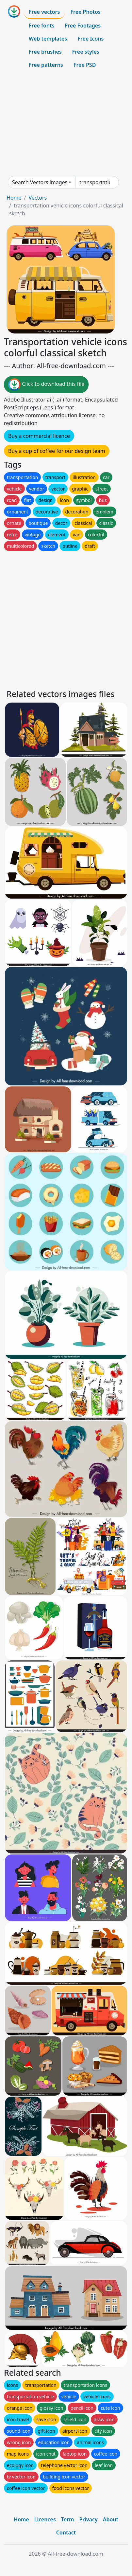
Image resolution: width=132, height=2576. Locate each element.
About (110, 2519)
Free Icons (90, 38)
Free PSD (85, 64)
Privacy (88, 2519)
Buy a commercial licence (39, 435)
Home (14, 197)
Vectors (37, 197)
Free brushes (45, 51)
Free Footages (83, 25)
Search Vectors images (39, 182)
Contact (66, 2532)
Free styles (85, 51)
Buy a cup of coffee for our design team (56, 451)
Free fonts (42, 25)
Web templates (48, 38)
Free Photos (85, 11)
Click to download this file (46, 384)
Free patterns (46, 64)
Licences (45, 2519)
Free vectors (44, 11)
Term (67, 2519)
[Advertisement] (66, 124)
